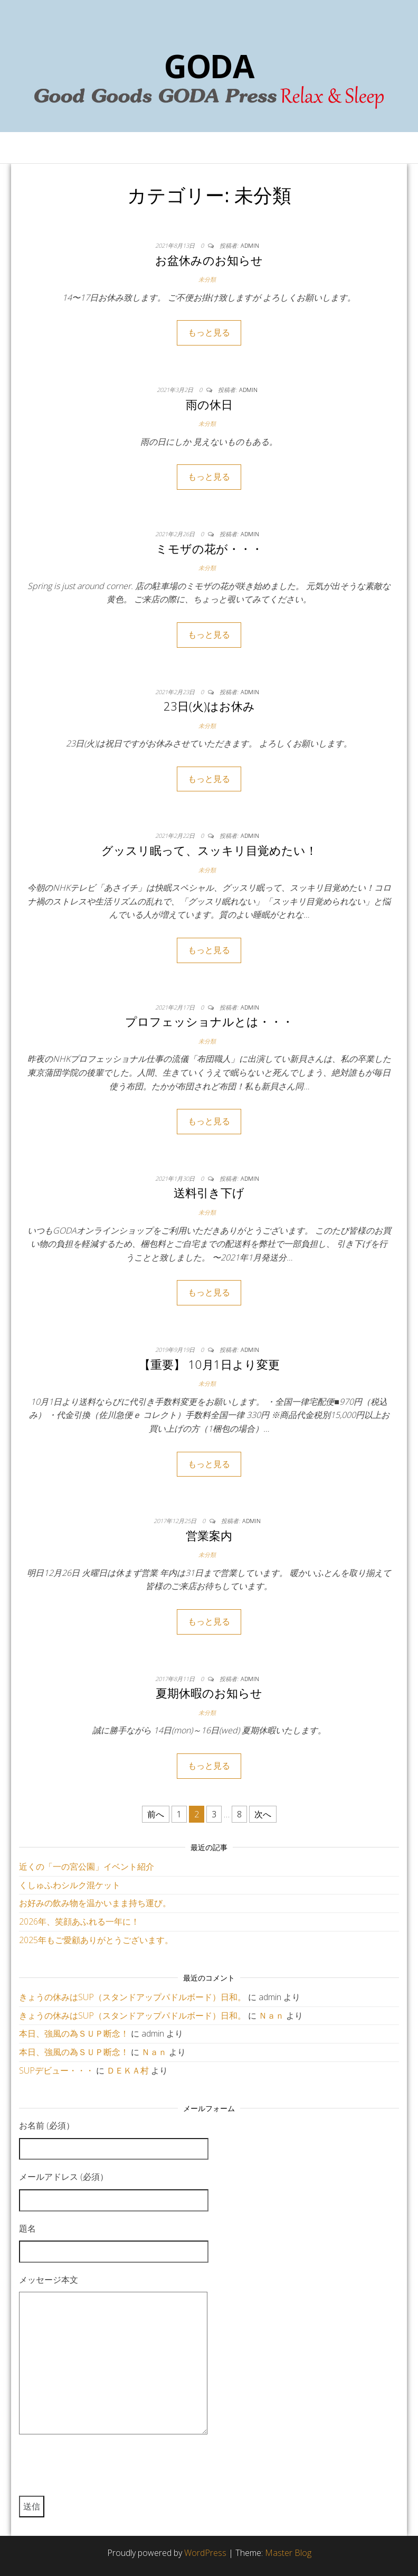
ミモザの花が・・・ (209, 548)
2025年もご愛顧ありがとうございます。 (96, 1940)
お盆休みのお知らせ (209, 260)
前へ (155, 1814)
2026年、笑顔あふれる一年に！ (79, 1921)
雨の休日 (209, 404)
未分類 (207, 279)
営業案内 (209, 1535)
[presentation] (99, 2469)
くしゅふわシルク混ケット (69, 1885)
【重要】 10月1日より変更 (209, 1364)
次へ (262, 1814)
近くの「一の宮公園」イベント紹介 (86, 1866)
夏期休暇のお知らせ (209, 1693)
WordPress (205, 2553)
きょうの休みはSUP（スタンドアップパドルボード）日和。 (132, 1997)
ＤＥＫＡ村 (128, 2070)
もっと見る (209, 332)
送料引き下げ (209, 1192)
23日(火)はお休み (209, 706)
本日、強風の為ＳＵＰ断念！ (74, 2033)
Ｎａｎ (271, 2015)
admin (250, 245)
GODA (209, 66)
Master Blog (288, 2553)
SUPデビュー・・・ (56, 2070)
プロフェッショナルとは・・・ (209, 1021)
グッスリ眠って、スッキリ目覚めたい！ (209, 850)
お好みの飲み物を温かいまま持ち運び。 (95, 1903)
